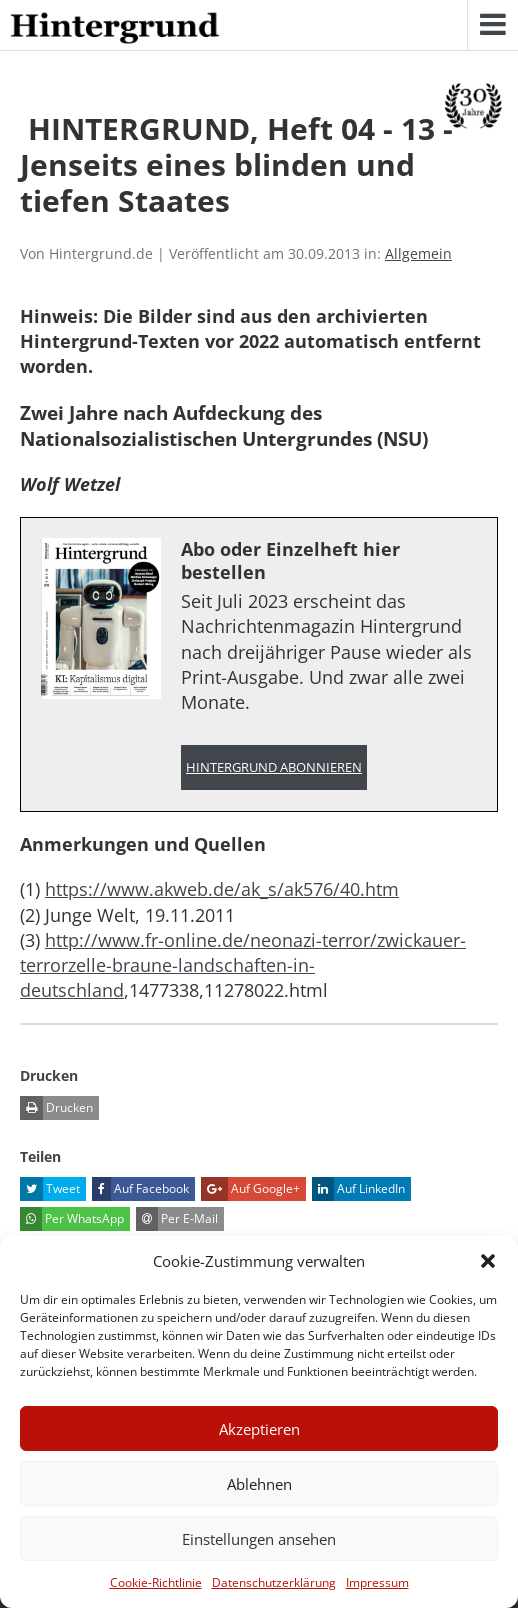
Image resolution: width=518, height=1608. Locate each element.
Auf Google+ (250, 1189)
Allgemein (418, 253)
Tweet (50, 1189)
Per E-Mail (177, 1219)
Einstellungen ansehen (259, 1539)
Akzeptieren (259, 1429)
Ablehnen (259, 1484)
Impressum (377, 1582)
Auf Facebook (140, 1189)
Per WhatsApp (72, 1219)
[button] (488, 1261)
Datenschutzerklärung (274, 1582)
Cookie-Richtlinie (156, 1582)
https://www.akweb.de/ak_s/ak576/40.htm (222, 889)
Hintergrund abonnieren (274, 767)
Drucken (56, 1108)
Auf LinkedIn (358, 1189)
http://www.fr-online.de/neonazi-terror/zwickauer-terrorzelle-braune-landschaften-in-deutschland (243, 965)
